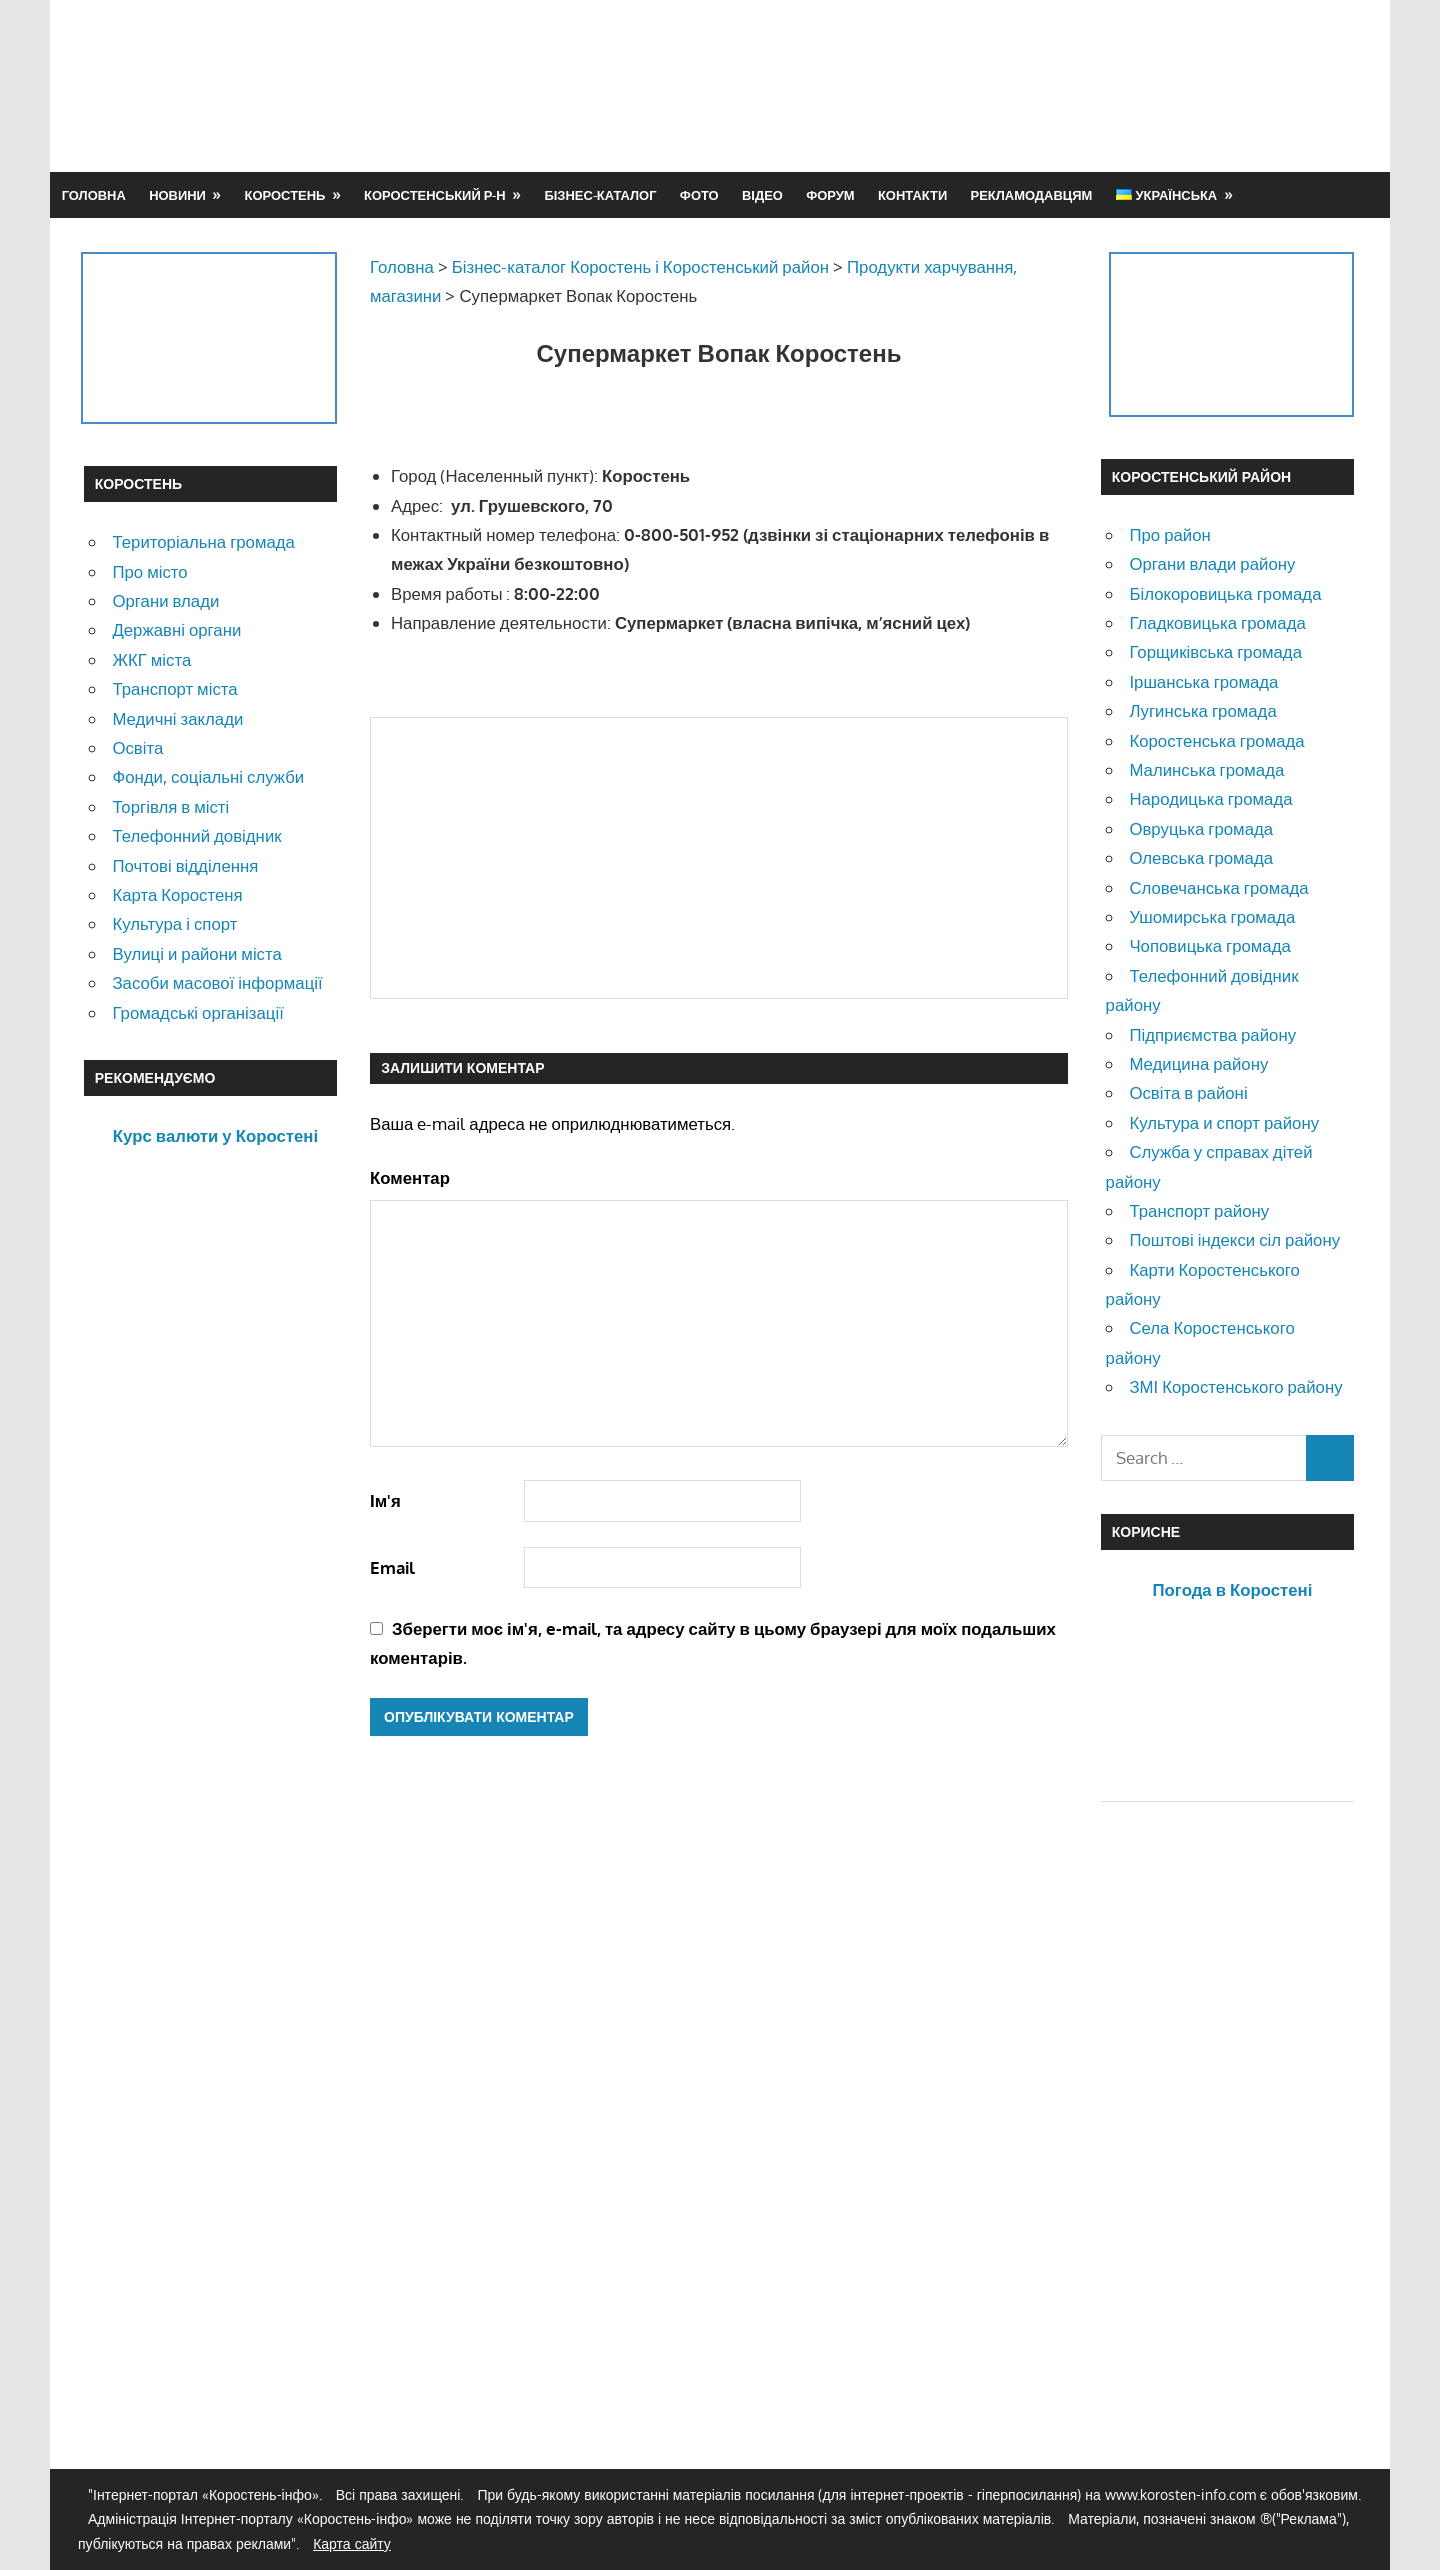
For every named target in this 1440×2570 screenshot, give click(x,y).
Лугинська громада (1202, 710)
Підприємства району (1212, 1034)
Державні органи (176, 629)
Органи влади (165, 600)
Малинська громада (1206, 769)
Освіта (137, 747)
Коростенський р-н (435, 195)
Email (392, 1567)
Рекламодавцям (1032, 195)
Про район (1169, 534)
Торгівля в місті (170, 806)
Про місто (149, 571)
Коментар (410, 1177)
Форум (830, 195)
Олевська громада (1201, 857)
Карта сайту (352, 2543)
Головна (94, 195)
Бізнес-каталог (600, 195)
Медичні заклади (177, 718)
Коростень (285, 195)
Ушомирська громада (1212, 916)
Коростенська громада (1216, 740)
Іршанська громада (1203, 681)
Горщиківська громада (1215, 651)
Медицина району (1198, 1063)
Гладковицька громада (1217, 622)
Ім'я (385, 1500)
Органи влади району (1212, 563)
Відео (762, 195)
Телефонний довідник (196, 835)
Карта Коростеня (177, 894)
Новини (177, 195)
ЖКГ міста (151, 659)
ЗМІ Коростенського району (1235, 1386)
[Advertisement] (992, 85)
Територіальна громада (203, 541)
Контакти (912, 195)
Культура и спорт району (1224, 1122)
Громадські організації (197, 1012)
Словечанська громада (1218, 887)
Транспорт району (1199, 1210)
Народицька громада (1210, 798)
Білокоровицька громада (1225, 593)
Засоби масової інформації (217, 982)
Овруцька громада (1201, 828)
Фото (699, 195)
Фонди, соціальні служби (208, 776)
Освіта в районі (1188, 1092)
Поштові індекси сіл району (1234, 1239)
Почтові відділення (185, 865)
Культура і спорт (174, 923)
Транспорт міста (174, 688)
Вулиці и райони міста (196, 953)
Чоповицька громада (1209, 945)
